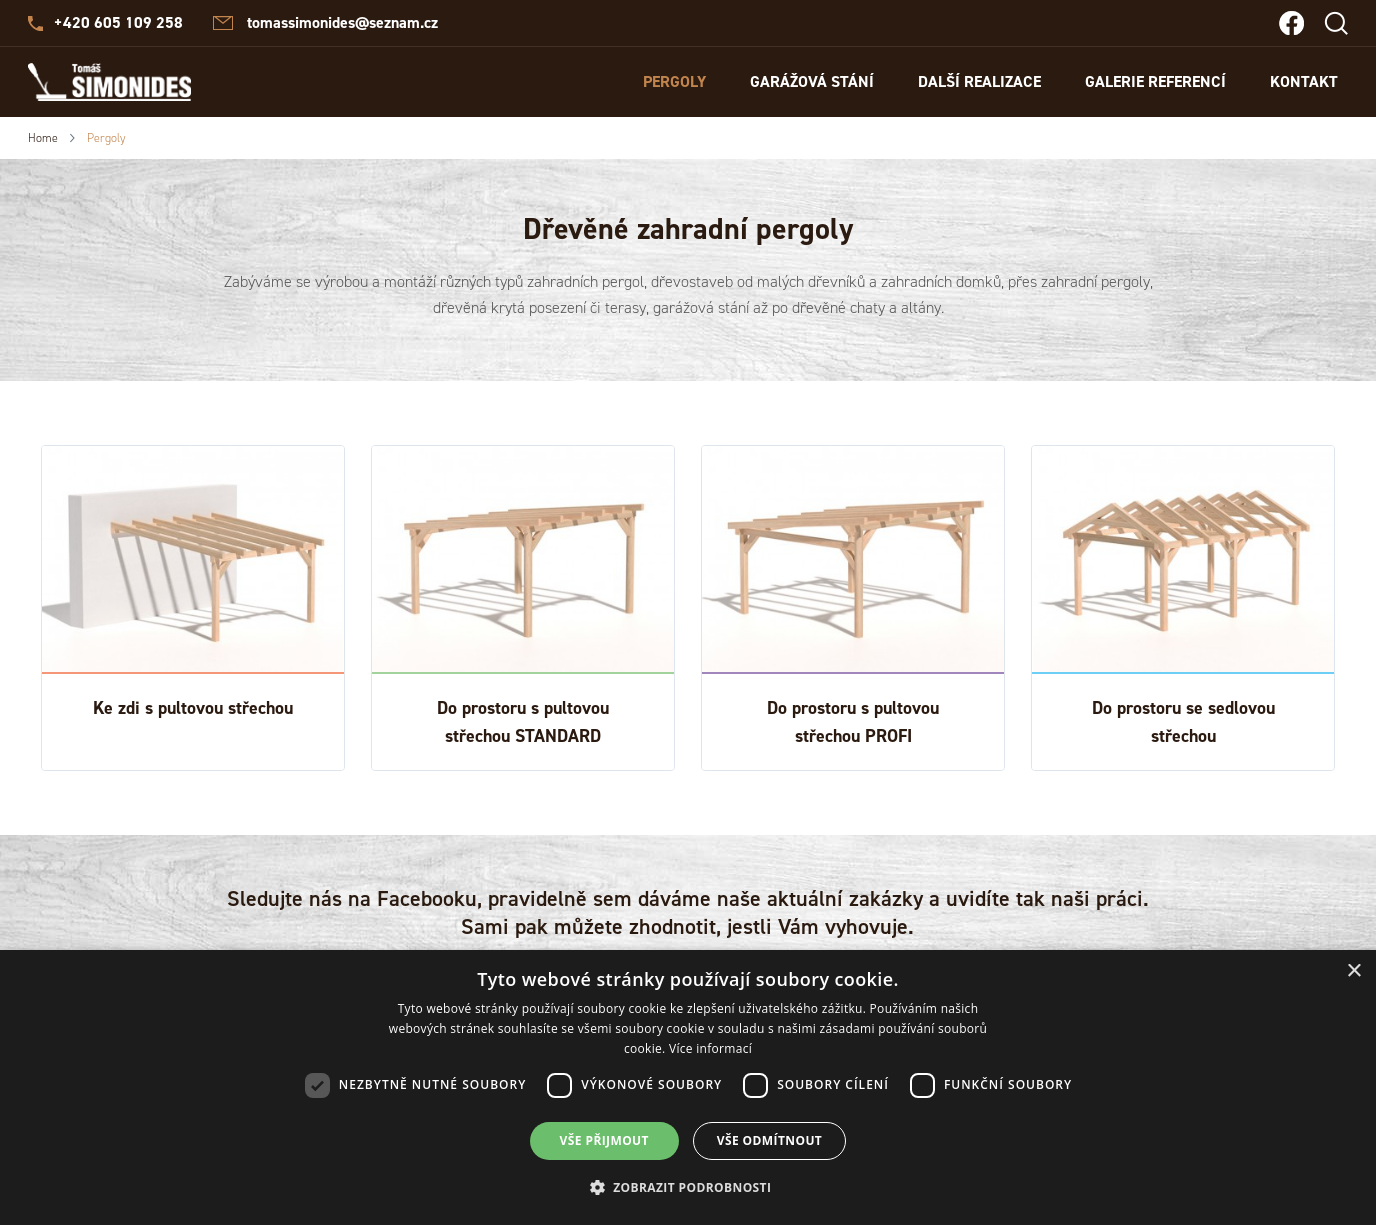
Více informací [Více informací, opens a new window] (710, 1048)
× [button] (1353, 971)
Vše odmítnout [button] (769, 1140)
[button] (688, 1188)
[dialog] (688, 1087)
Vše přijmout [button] (604, 1140)
